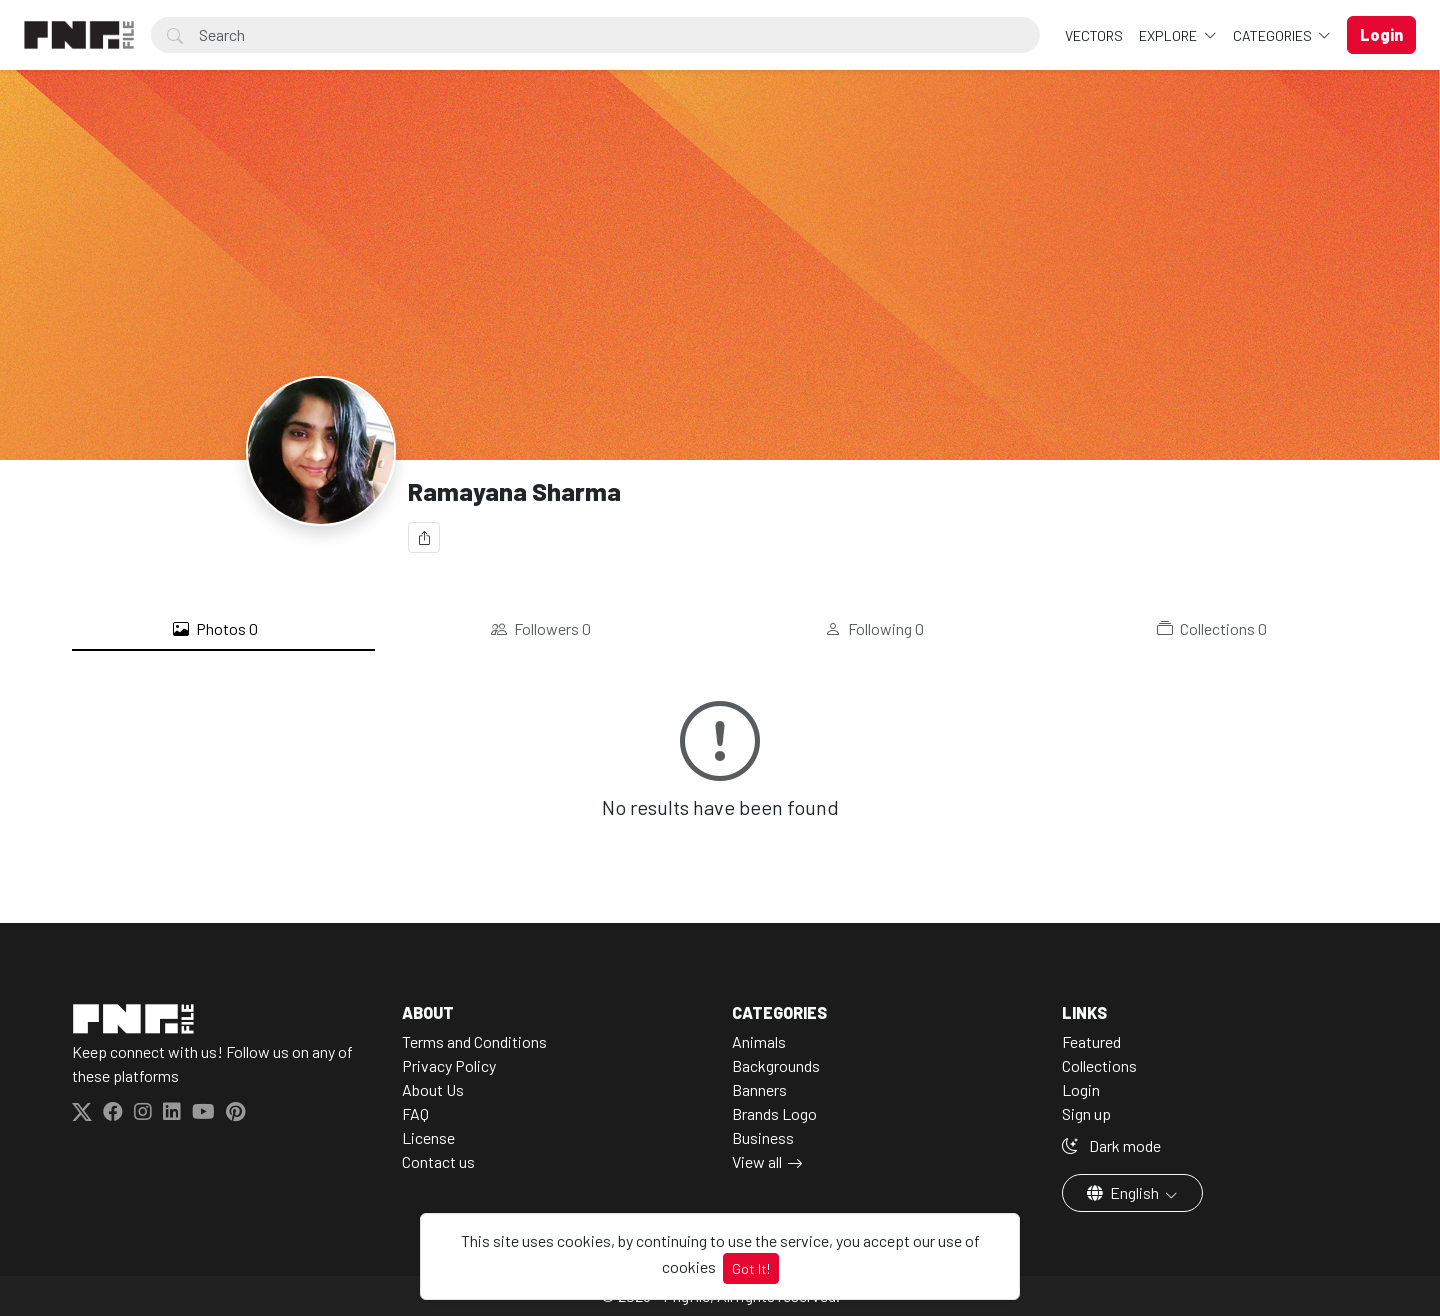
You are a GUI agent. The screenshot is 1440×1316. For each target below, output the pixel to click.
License (428, 1137)
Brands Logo (774, 1113)
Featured (1091, 1041)
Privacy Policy (449, 1065)
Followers (541, 629)
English (1124, 1192)
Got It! (751, 1268)
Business (763, 1137)
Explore (1169, 35)
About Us (433, 1089)
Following (874, 629)
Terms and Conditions (474, 1041)
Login (1081, 1089)
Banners (759, 1089)
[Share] (424, 537)
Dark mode (1111, 1145)
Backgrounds (776, 1065)
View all (757, 1161)
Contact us (438, 1161)
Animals (759, 1041)
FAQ (415, 1113)
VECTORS (1094, 35)
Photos (215, 629)
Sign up (1086, 1113)
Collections (1212, 629)
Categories (1274, 35)
